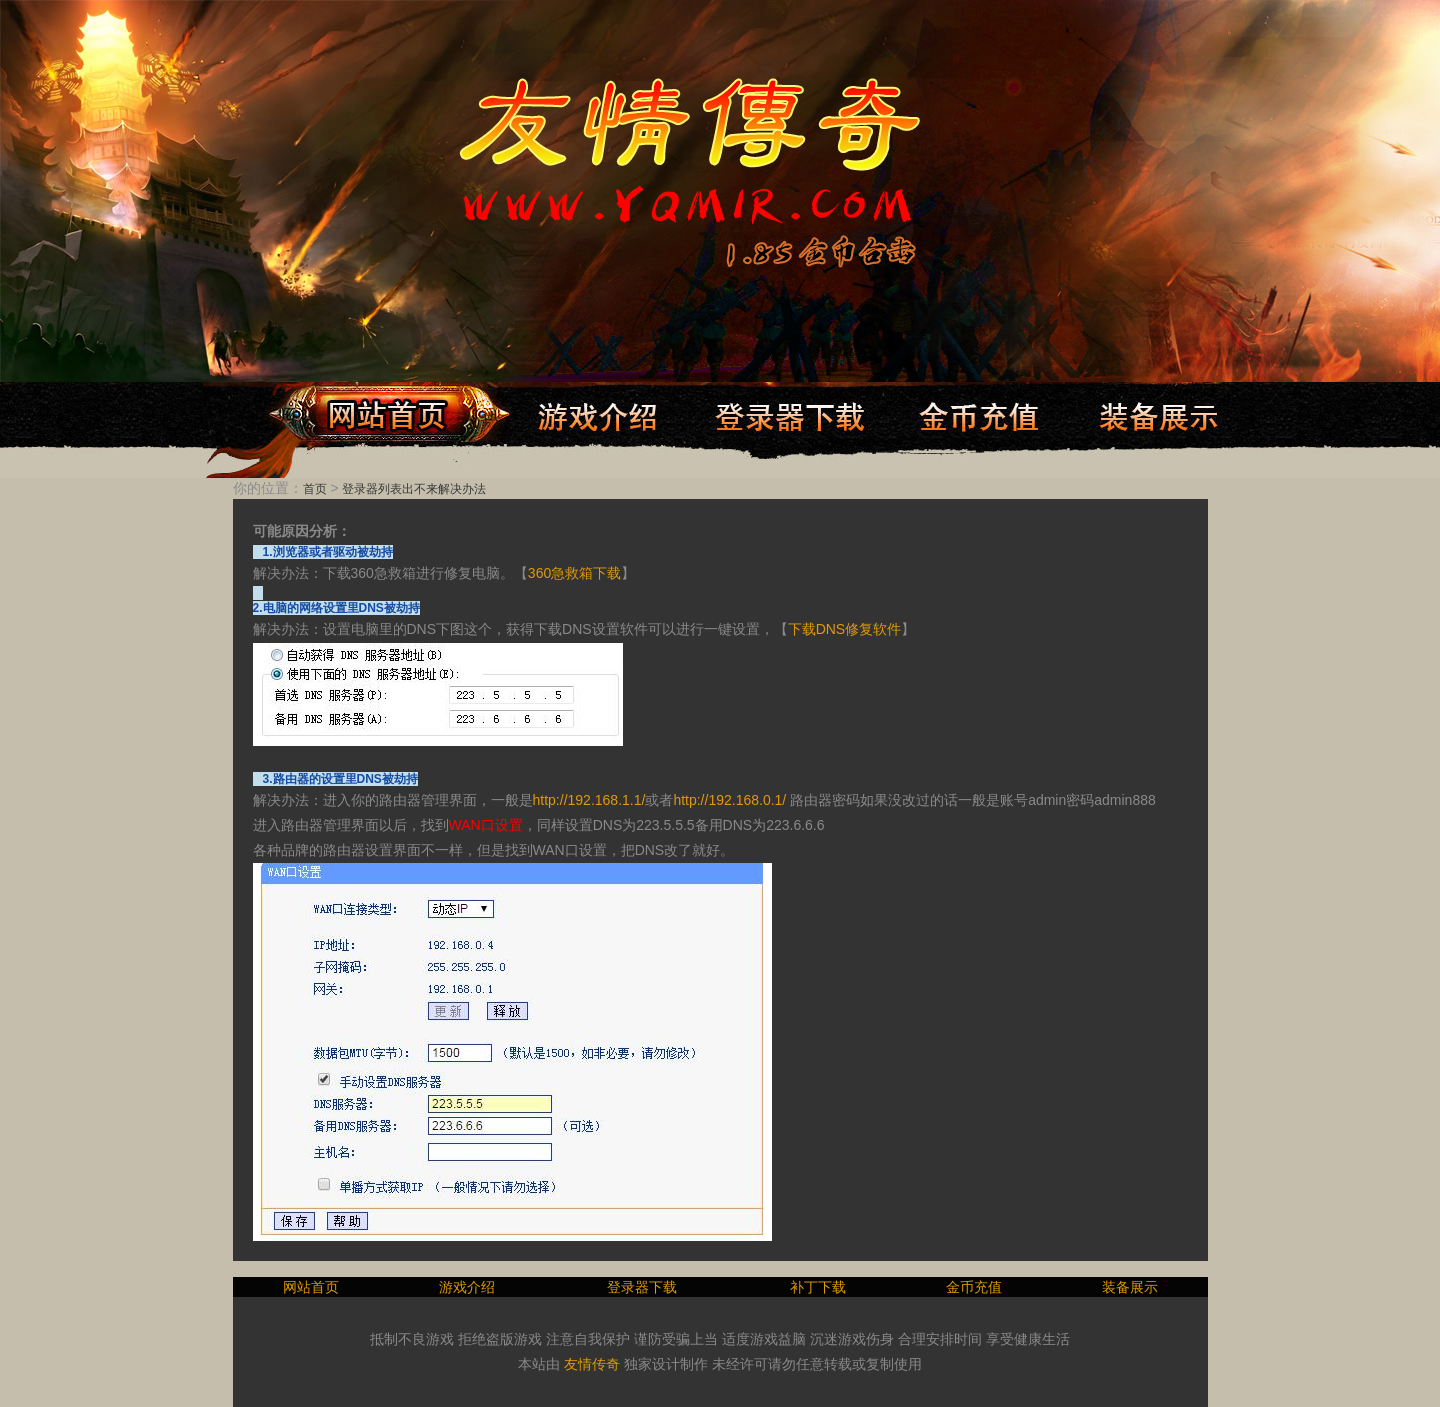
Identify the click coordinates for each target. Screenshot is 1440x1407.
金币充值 (974, 1287)
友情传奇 (592, 1364)
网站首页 (311, 1287)
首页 (315, 489)
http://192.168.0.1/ (729, 800)
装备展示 (1130, 1287)
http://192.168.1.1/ (589, 800)
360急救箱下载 (574, 573)
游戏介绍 (467, 1287)
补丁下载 (818, 1287)
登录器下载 (642, 1287)
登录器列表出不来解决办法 (414, 489)
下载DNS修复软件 (845, 629)
